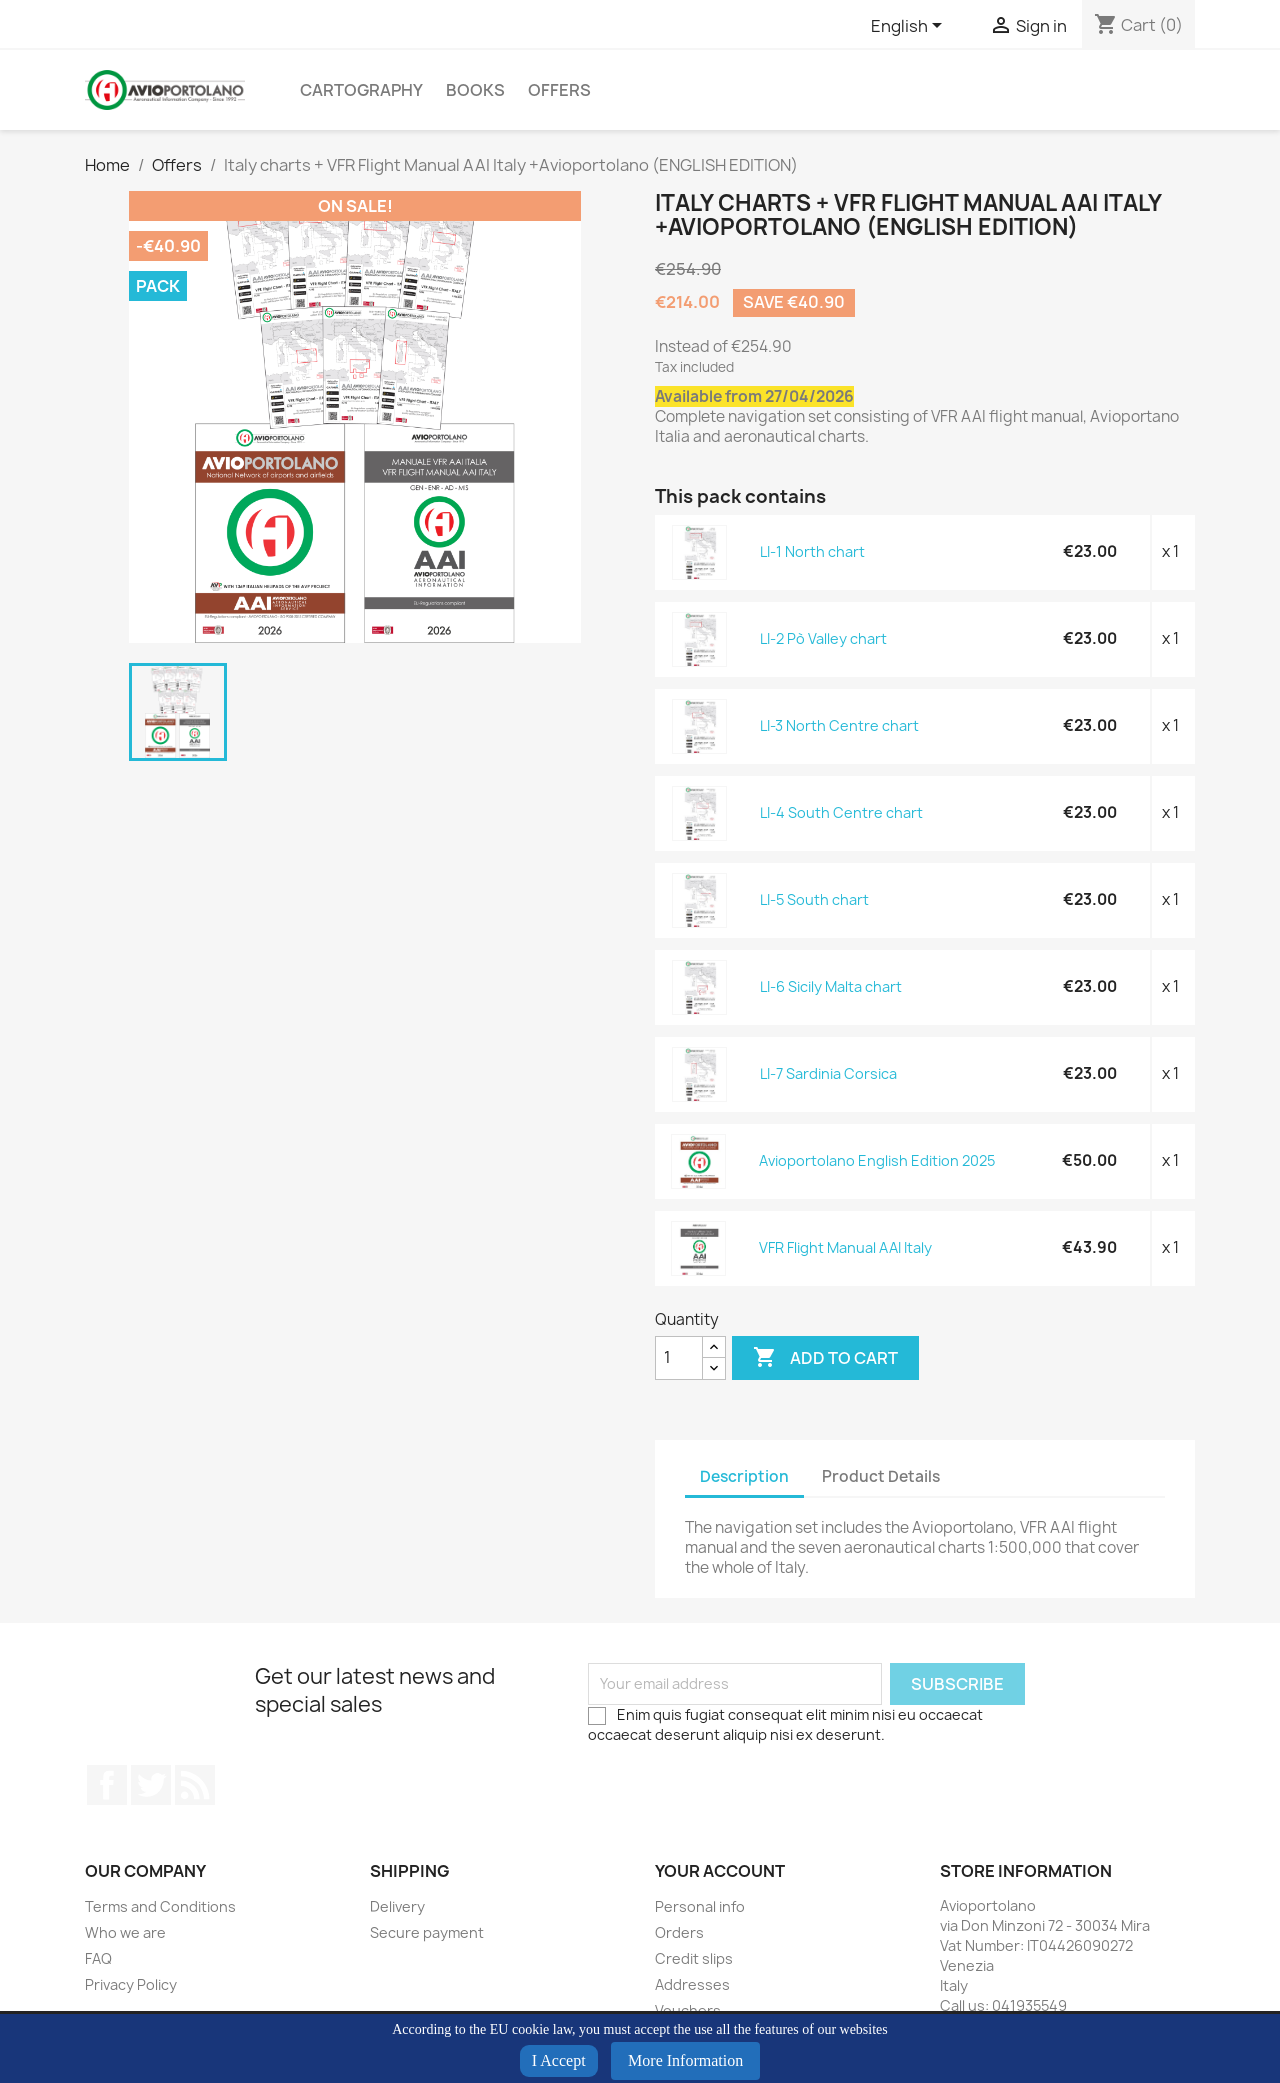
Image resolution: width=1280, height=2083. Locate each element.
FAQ (98, 1958)
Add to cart (825, 1358)
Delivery (397, 1906)
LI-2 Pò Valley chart (823, 638)
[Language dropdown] (910, 27)
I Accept (559, 2060)
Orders (679, 1932)
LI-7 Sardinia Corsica (828, 1073)
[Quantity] (679, 1358)
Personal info (700, 1906)
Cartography (361, 90)
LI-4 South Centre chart (841, 812)
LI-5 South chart (814, 899)
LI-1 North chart (812, 551)
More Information (685, 2060)
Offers (559, 90)
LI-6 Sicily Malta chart (831, 986)
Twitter (151, 1785)
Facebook (107, 1785)
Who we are (125, 1932)
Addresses (692, 1984)
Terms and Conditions (160, 1906)
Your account (720, 1871)
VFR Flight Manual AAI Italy (845, 1247)
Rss (195, 1785)
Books (475, 90)
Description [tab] (744, 1476)
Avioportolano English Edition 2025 (877, 1160)
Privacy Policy (131, 1984)
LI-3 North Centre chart (839, 725)
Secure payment (427, 1932)
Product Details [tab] (881, 1476)
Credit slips (694, 1958)
